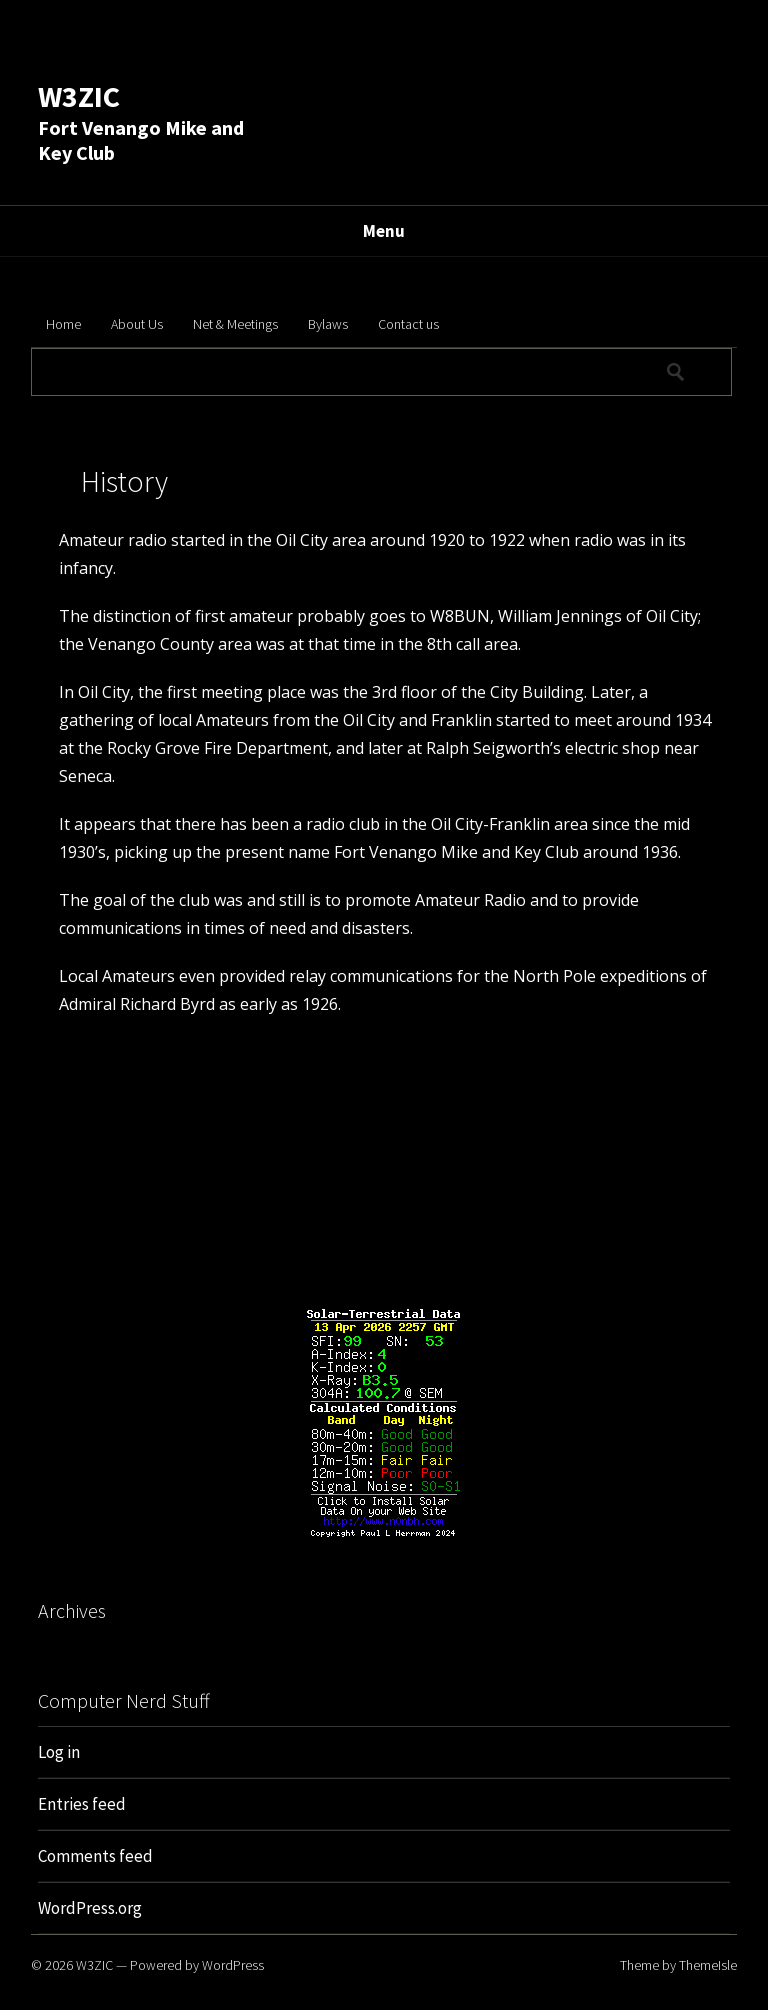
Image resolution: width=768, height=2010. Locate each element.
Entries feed (82, 1804)
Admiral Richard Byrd (137, 1004)
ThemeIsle (708, 1965)
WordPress (233, 1965)
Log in (59, 1752)
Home (63, 324)
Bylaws (328, 324)
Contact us (408, 324)
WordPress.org (90, 1908)
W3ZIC (79, 96)
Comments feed (95, 1856)
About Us (137, 324)
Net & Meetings (235, 324)
